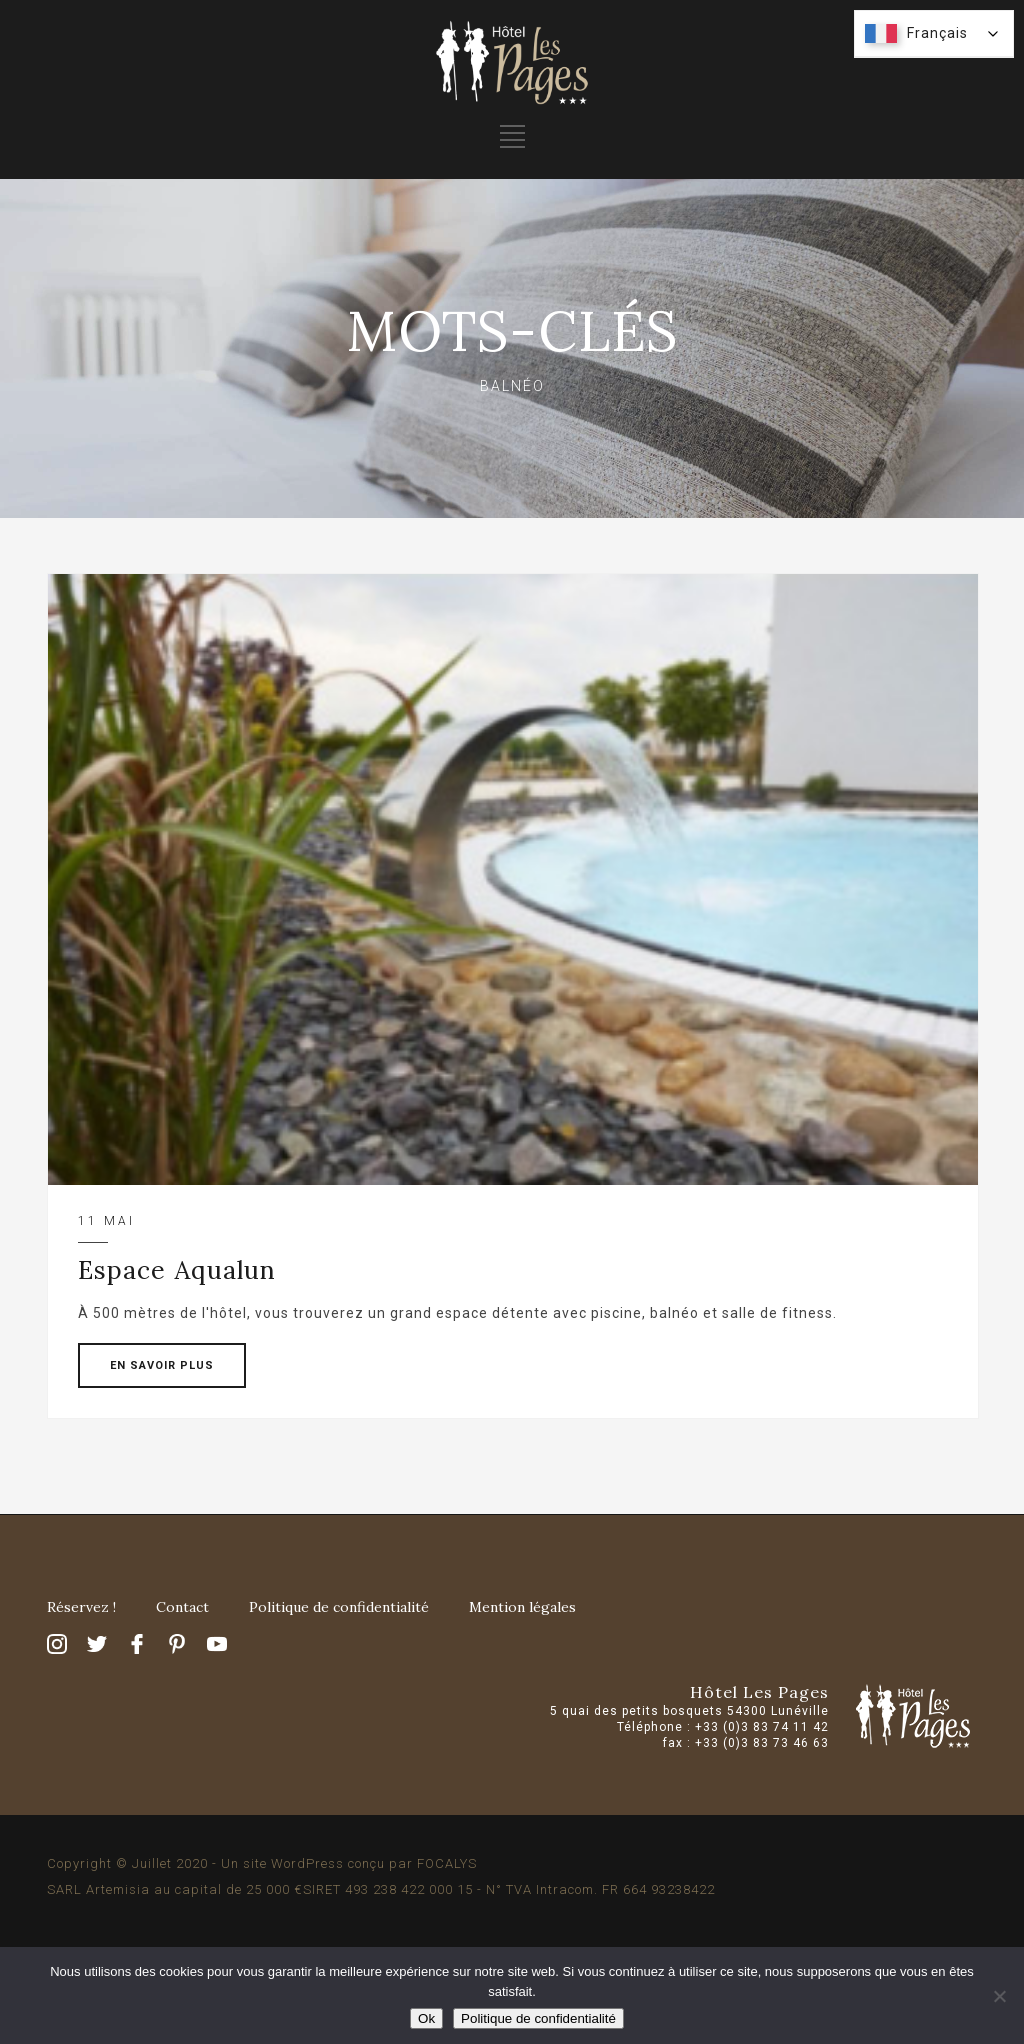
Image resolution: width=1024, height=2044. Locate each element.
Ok (426, 2018)
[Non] (999, 1996)
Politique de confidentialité (339, 1607)
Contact (182, 1607)
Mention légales (522, 1607)
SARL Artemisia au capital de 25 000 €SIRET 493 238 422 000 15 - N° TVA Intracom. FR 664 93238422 (381, 1889)
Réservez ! (81, 1607)
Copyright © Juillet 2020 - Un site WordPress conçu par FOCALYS (262, 1863)
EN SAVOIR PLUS (162, 1365)
